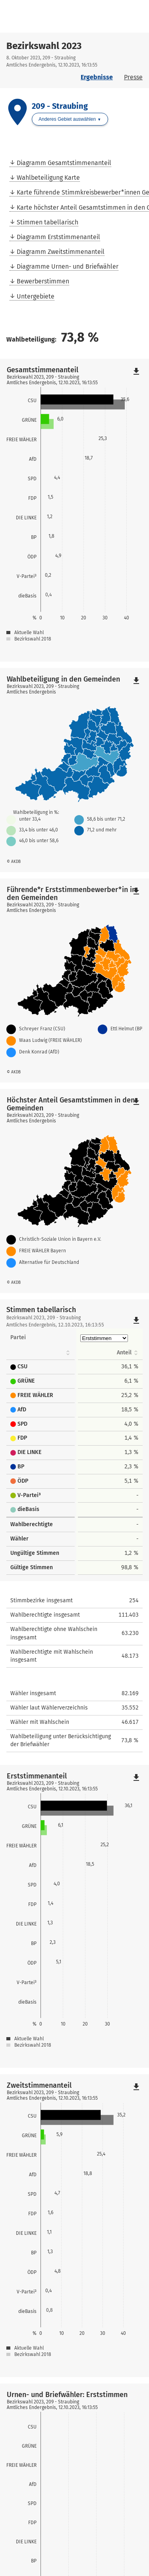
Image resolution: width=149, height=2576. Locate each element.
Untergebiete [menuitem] (35, 296)
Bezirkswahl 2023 (43, 45)
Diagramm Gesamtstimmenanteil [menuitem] (64, 163)
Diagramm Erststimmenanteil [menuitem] (58, 237)
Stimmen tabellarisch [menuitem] (47, 222)
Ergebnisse (97, 77)
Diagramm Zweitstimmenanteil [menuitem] (60, 251)
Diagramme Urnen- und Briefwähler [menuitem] (67, 266)
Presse (133, 77)
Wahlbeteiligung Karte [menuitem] (48, 177)
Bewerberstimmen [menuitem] (43, 281)
